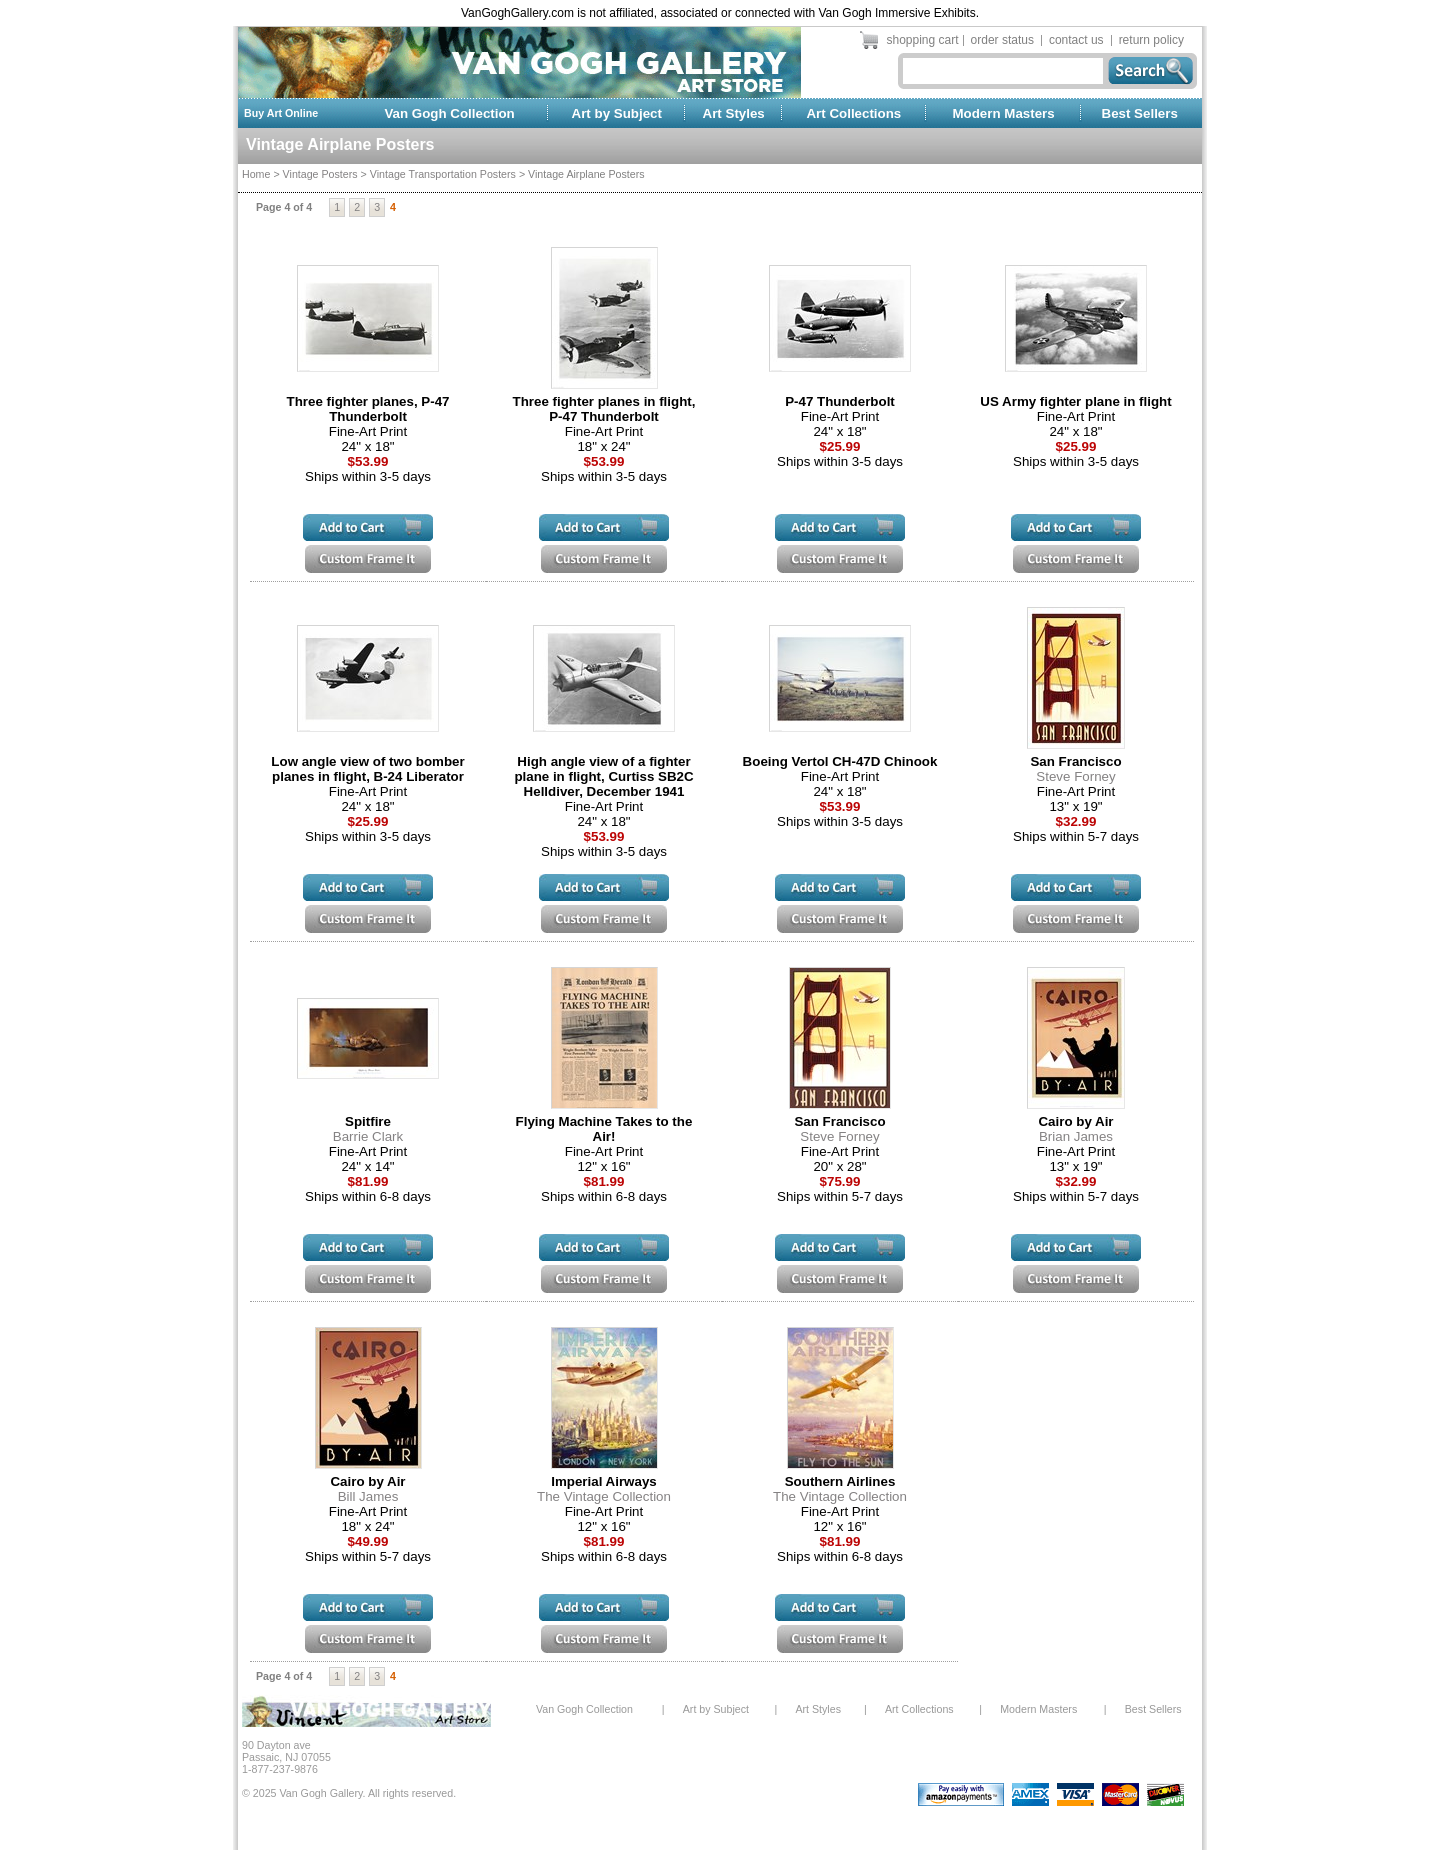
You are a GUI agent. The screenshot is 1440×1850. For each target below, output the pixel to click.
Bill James (368, 1496)
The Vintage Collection (604, 1496)
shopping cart (923, 40)
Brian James (1076, 1136)
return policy (1151, 40)
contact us (1076, 40)
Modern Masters (1003, 113)
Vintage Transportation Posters (443, 174)
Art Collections (853, 113)
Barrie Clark (368, 1136)
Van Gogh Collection (449, 113)
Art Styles (734, 113)
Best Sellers (1140, 113)
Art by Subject (617, 113)
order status (1002, 40)
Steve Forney (1075, 776)
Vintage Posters (320, 174)
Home (256, 174)
